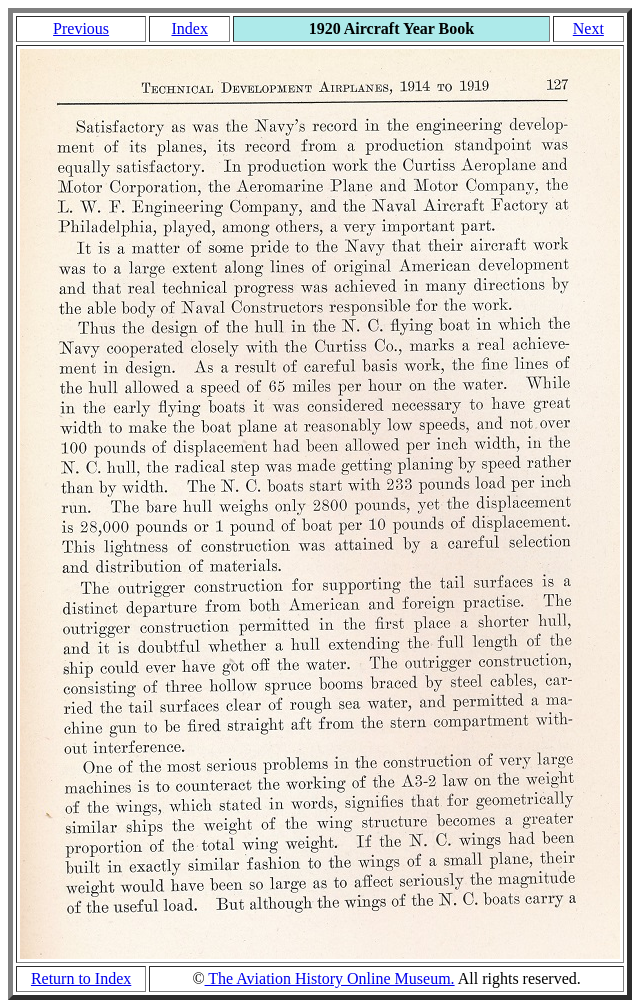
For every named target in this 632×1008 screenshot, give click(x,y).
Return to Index (81, 978)
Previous (81, 28)
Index (189, 28)
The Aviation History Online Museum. (330, 978)
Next (588, 28)
